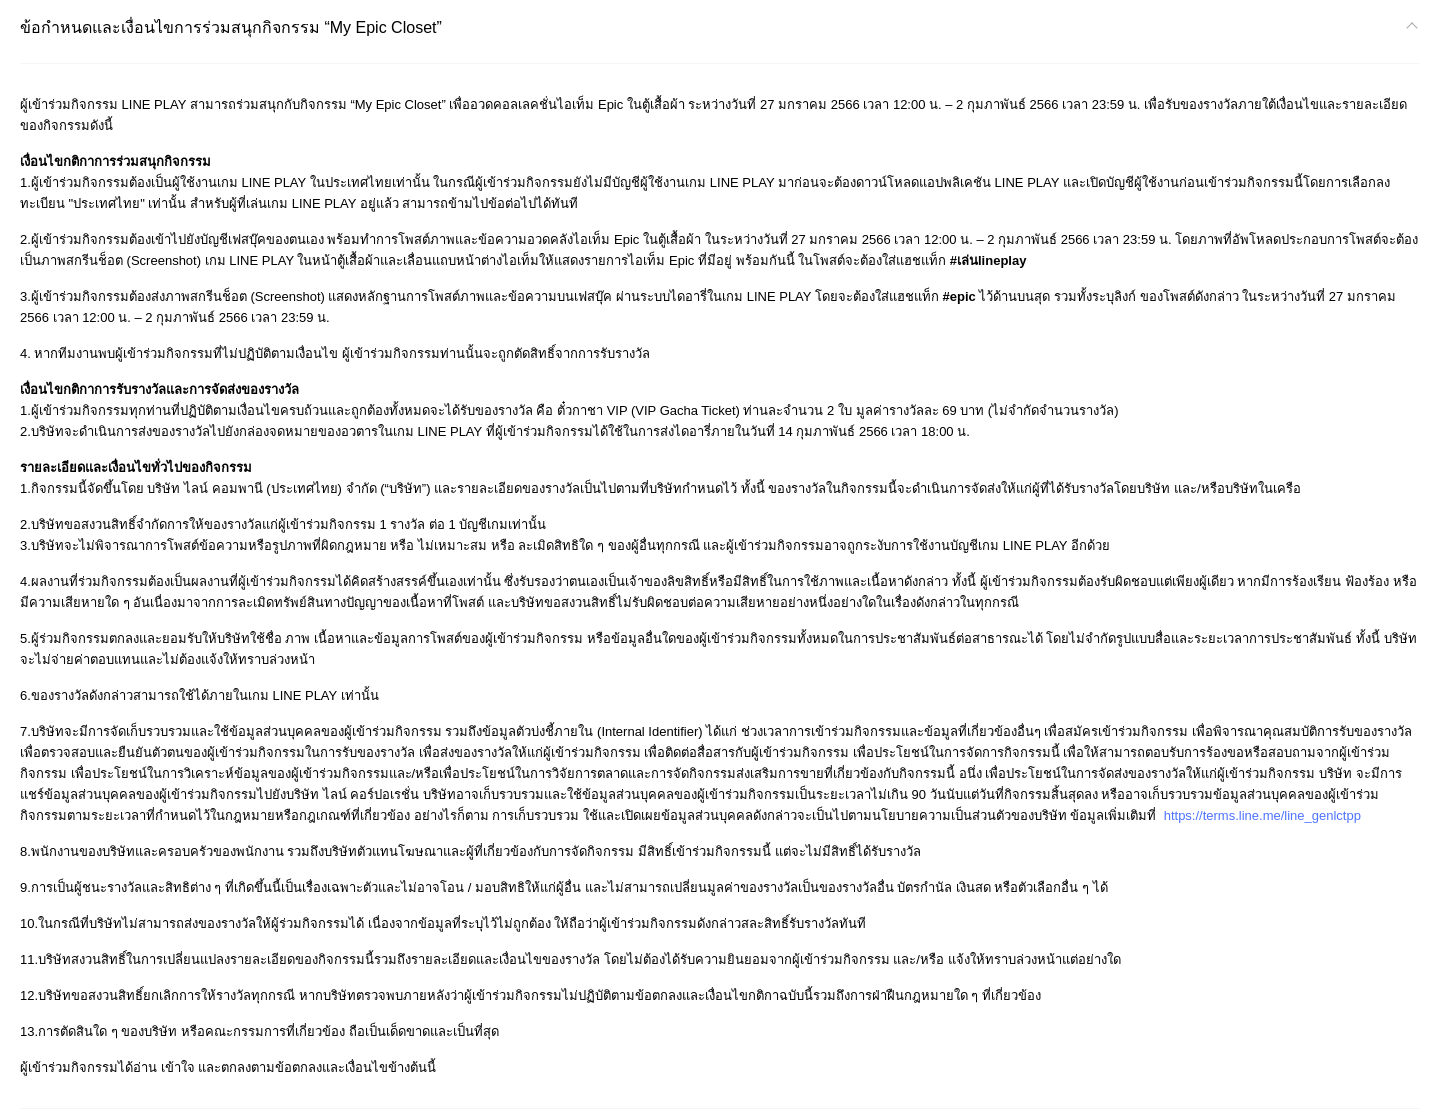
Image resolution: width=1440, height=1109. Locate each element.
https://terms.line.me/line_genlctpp (1262, 815)
